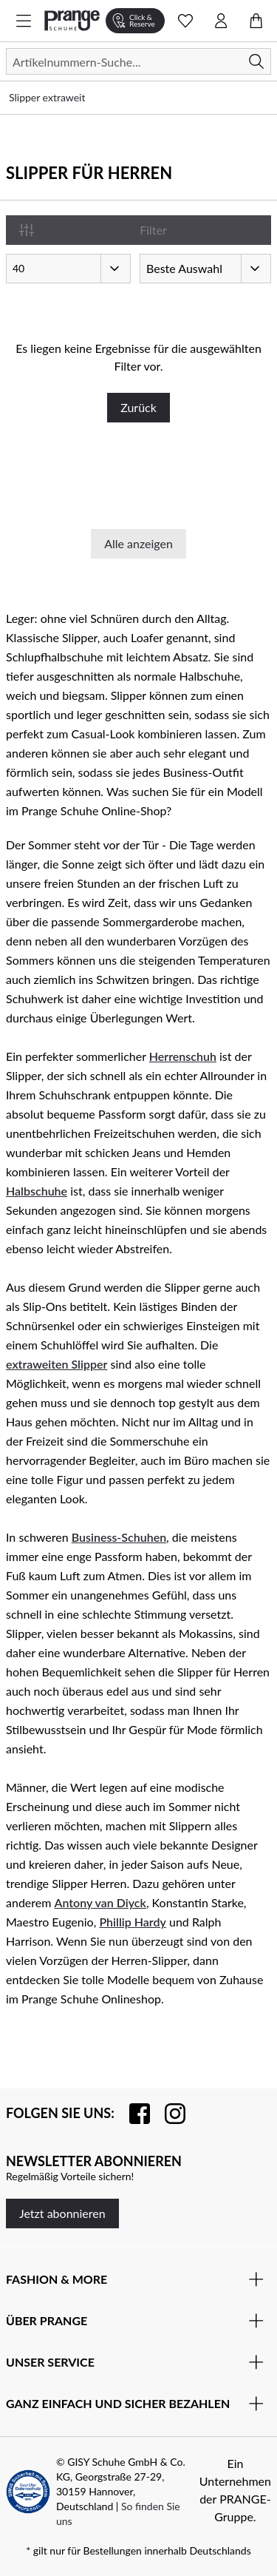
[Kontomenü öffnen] (221, 21)
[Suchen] (138, 61)
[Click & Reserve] (135, 20)
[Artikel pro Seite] (68, 268)
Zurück (138, 407)
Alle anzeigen (138, 543)
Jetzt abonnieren (62, 2213)
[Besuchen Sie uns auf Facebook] (132, 2113)
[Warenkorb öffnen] (256, 21)
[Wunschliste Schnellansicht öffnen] (185, 21)
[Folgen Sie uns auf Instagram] (167, 2113)
